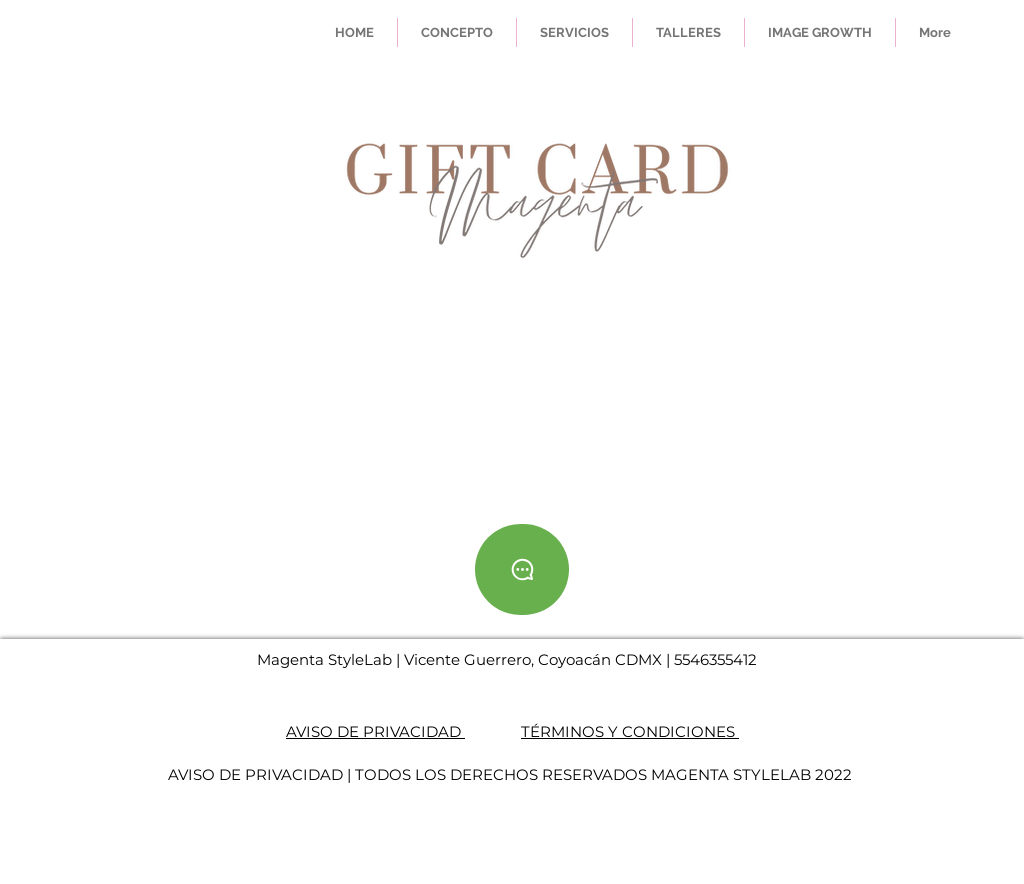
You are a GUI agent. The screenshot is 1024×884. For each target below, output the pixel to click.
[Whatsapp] (522, 569)
